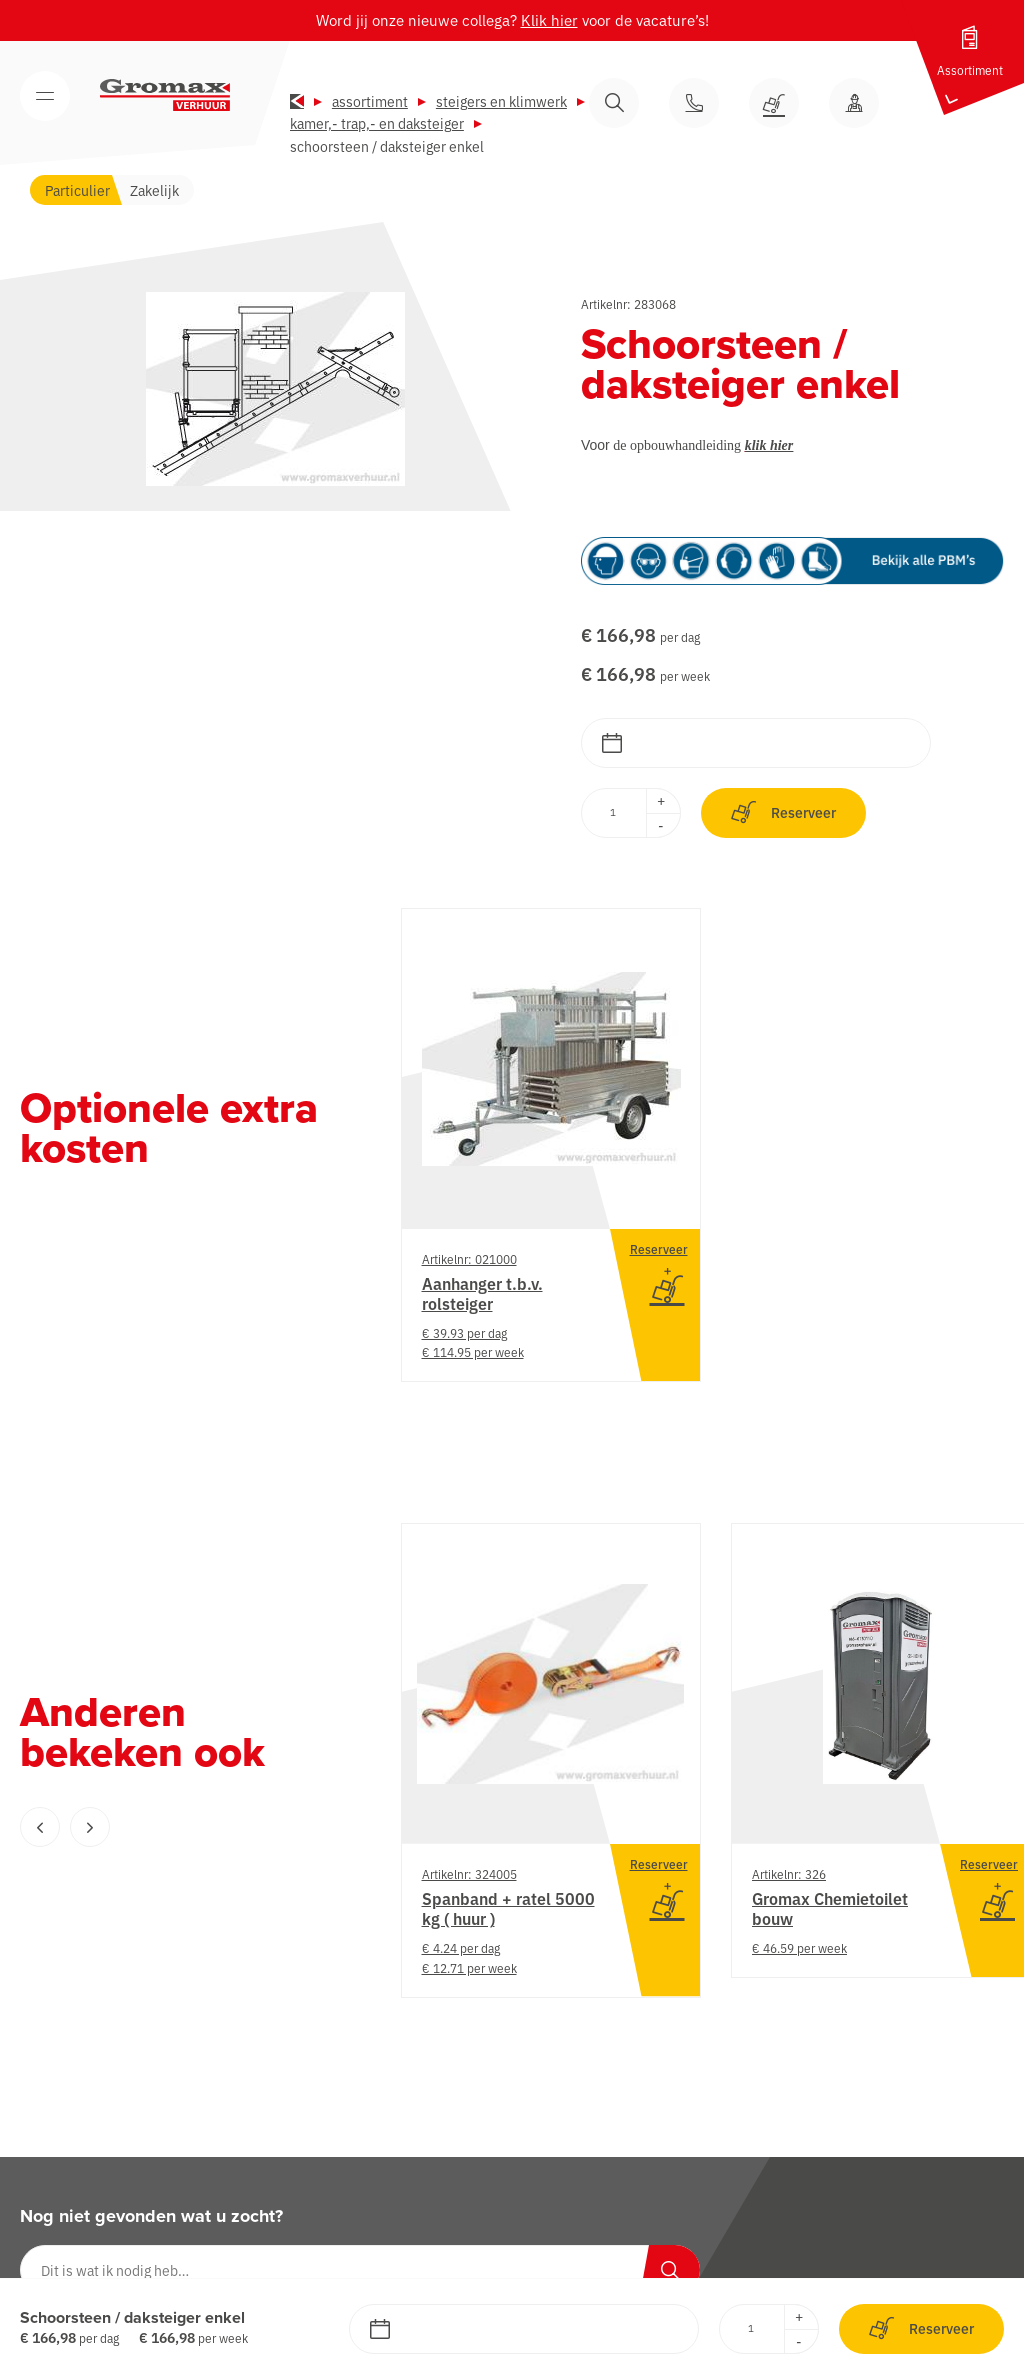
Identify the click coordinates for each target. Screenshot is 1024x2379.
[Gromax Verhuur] (165, 95)
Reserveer (783, 812)
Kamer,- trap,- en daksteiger (377, 123)
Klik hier (549, 19)
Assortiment (370, 101)
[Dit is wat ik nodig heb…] (360, 2270)
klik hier (769, 445)
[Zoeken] (670, 2270)
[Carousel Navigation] (170, 1827)
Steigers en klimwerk (501, 101)
